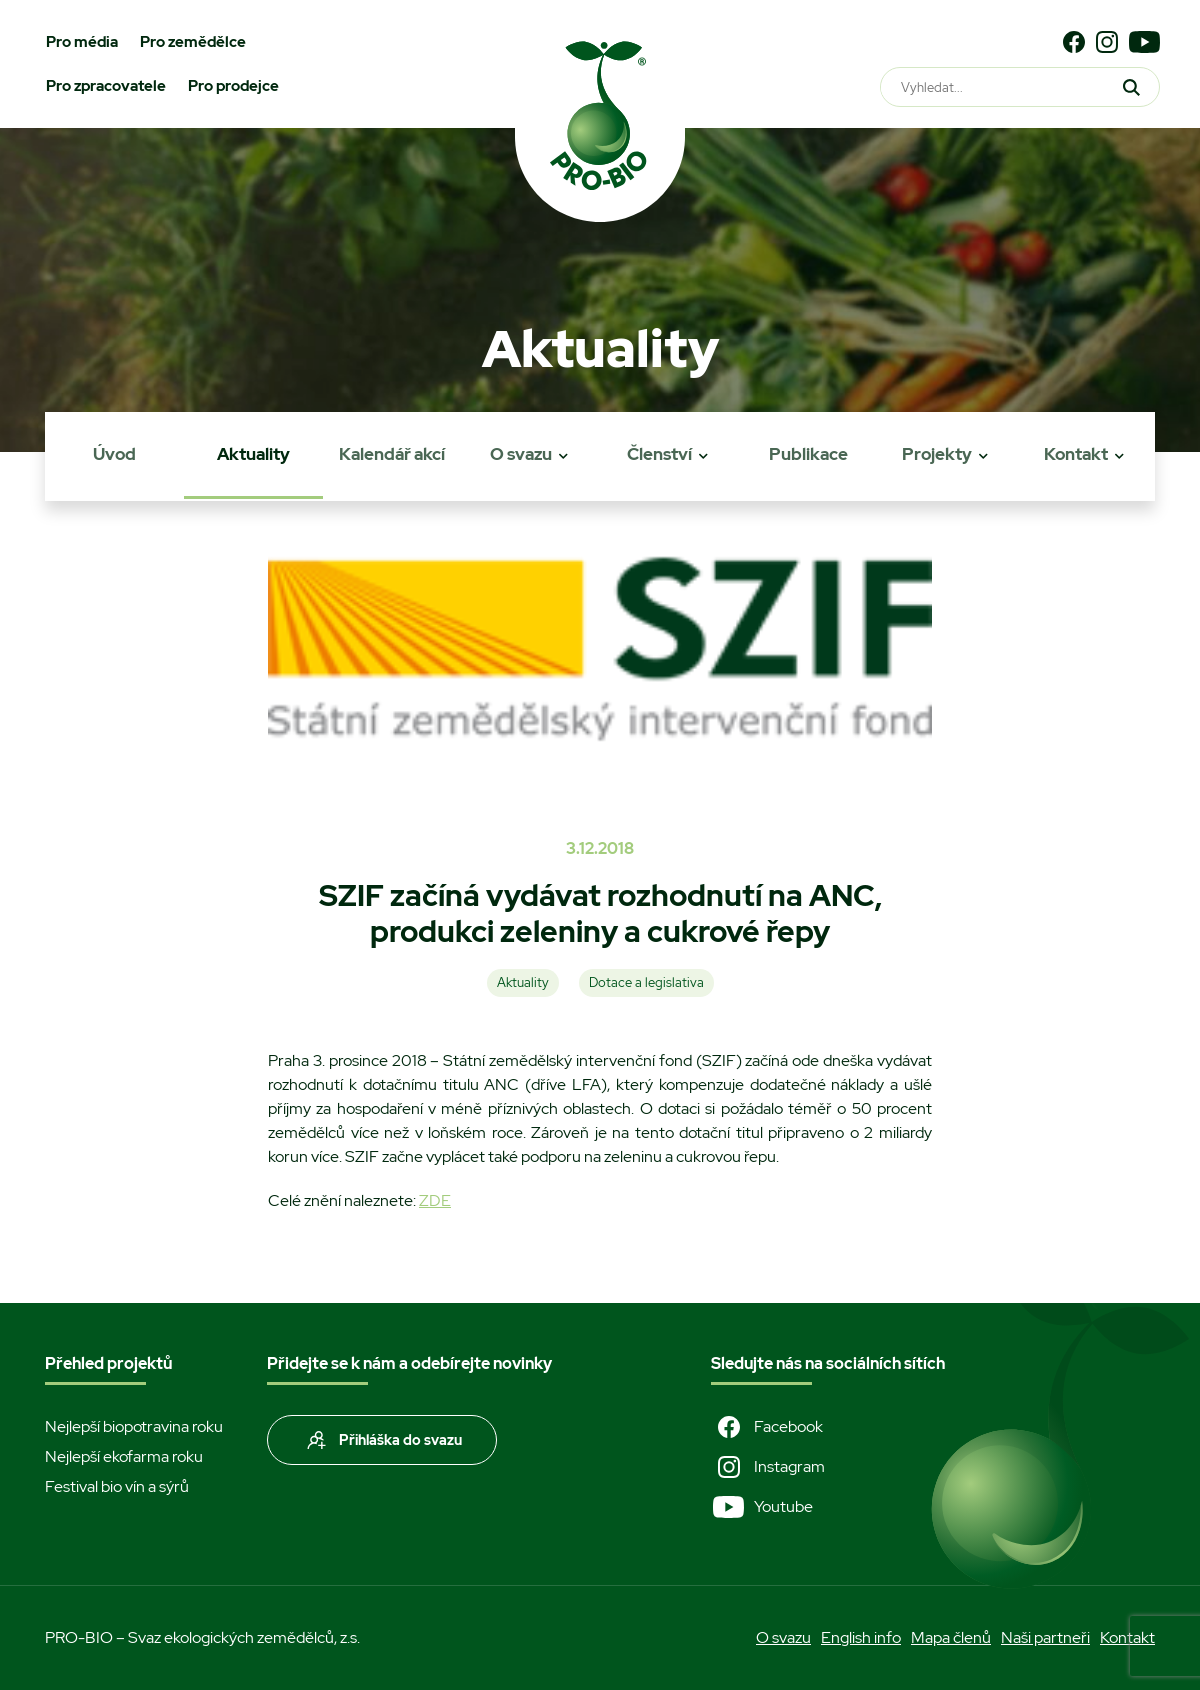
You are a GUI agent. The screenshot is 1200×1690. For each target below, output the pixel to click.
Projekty (937, 454)
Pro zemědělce (193, 42)
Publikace (808, 454)
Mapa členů (951, 1637)
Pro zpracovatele (106, 86)
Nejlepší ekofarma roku (124, 1456)
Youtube (762, 1507)
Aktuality (253, 454)
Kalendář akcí (392, 454)
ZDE (435, 1200)
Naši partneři (1045, 1637)
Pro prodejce (233, 86)
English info (861, 1637)
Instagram (768, 1467)
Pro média (82, 42)
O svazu (521, 454)
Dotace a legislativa (646, 982)
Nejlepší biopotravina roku (134, 1426)
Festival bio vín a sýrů (117, 1486)
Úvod (114, 454)
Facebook (767, 1427)
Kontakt (1076, 454)
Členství (659, 454)
